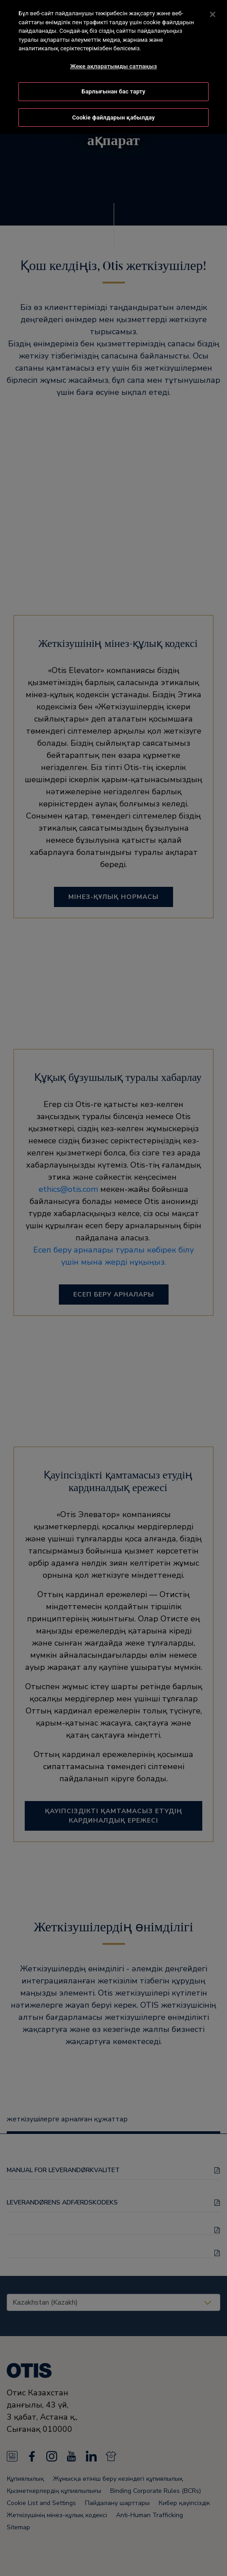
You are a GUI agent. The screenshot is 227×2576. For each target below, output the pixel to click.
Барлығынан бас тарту (114, 90)
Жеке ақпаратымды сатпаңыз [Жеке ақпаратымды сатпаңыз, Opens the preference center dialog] (113, 64)
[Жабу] (213, 12)
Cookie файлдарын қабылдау (113, 115)
